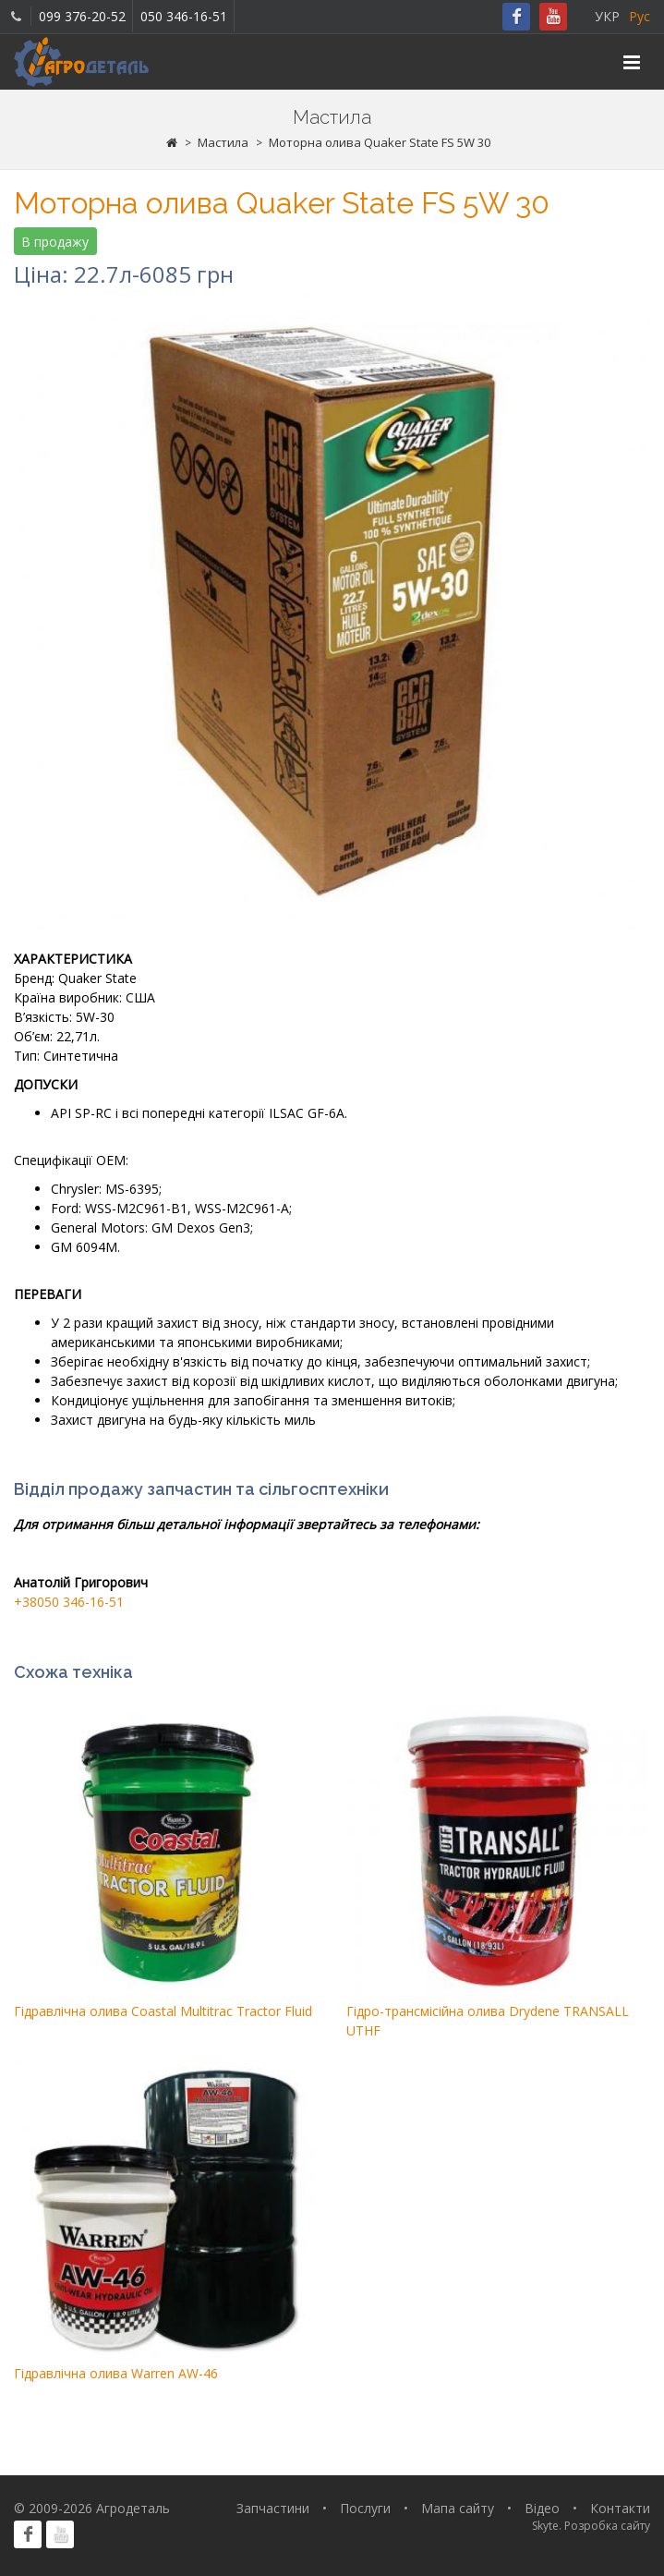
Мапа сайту (457, 2508)
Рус (639, 16)
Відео (542, 2508)
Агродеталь (133, 2508)
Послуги (365, 2508)
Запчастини (272, 2508)
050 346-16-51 (183, 16)
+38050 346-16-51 (69, 1601)
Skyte (545, 2525)
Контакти (620, 2508)
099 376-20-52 (82, 16)
